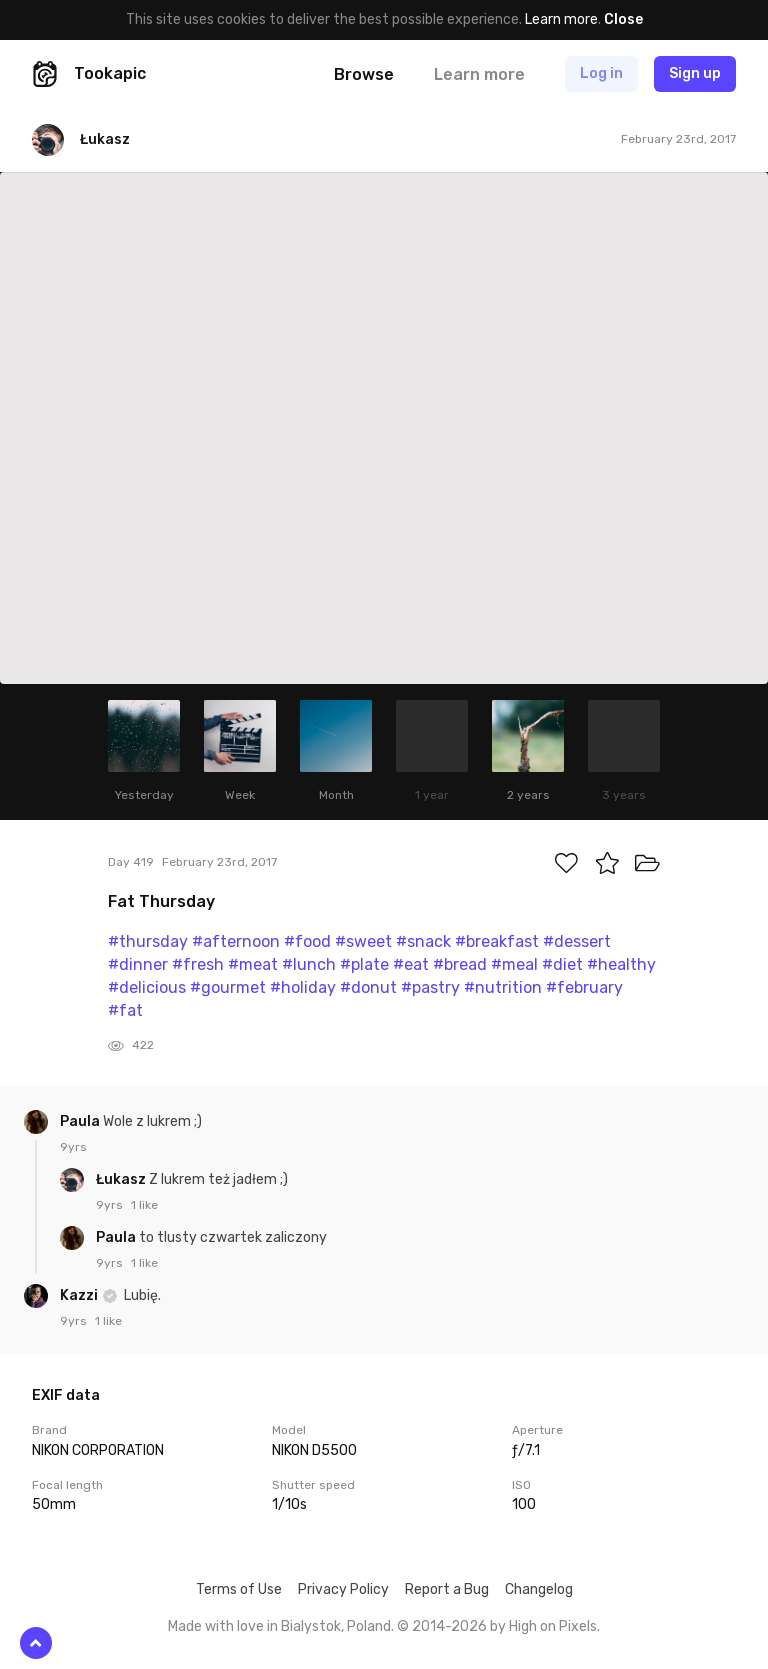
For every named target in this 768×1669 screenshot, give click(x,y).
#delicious (147, 987)
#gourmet (228, 987)
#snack (423, 941)
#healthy (621, 964)
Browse (364, 74)
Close (623, 19)
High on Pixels (553, 1626)
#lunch (309, 964)
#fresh (198, 964)
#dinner (138, 964)
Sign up (695, 73)
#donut (368, 987)
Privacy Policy (343, 1589)
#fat (125, 1010)
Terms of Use (239, 1589)
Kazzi (80, 1295)
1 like (144, 1205)
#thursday (148, 941)
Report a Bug (447, 1589)
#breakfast (497, 941)
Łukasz (122, 1179)
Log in (601, 73)
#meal (514, 964)
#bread (460, 964)
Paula (81, 1121)
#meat (253, 964)
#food (307, 941)
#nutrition (503, 987)
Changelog (539, 1589)
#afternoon (236, 941)
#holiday (303, 987)
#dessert (577, 941)
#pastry (430, 987)
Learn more (561, 19)
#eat (411, 964)
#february (584, 987)
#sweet (363, 941)
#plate (364, 964)
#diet (562, 964)
